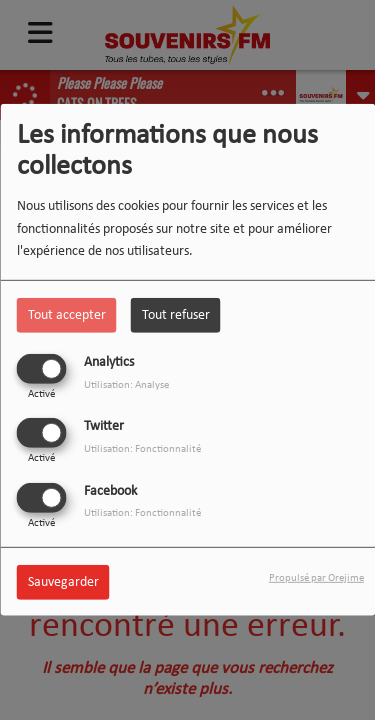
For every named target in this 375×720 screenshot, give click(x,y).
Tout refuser (176, 315)
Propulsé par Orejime (316, 577)
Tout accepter (67, 315)
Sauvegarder (63, 581)
